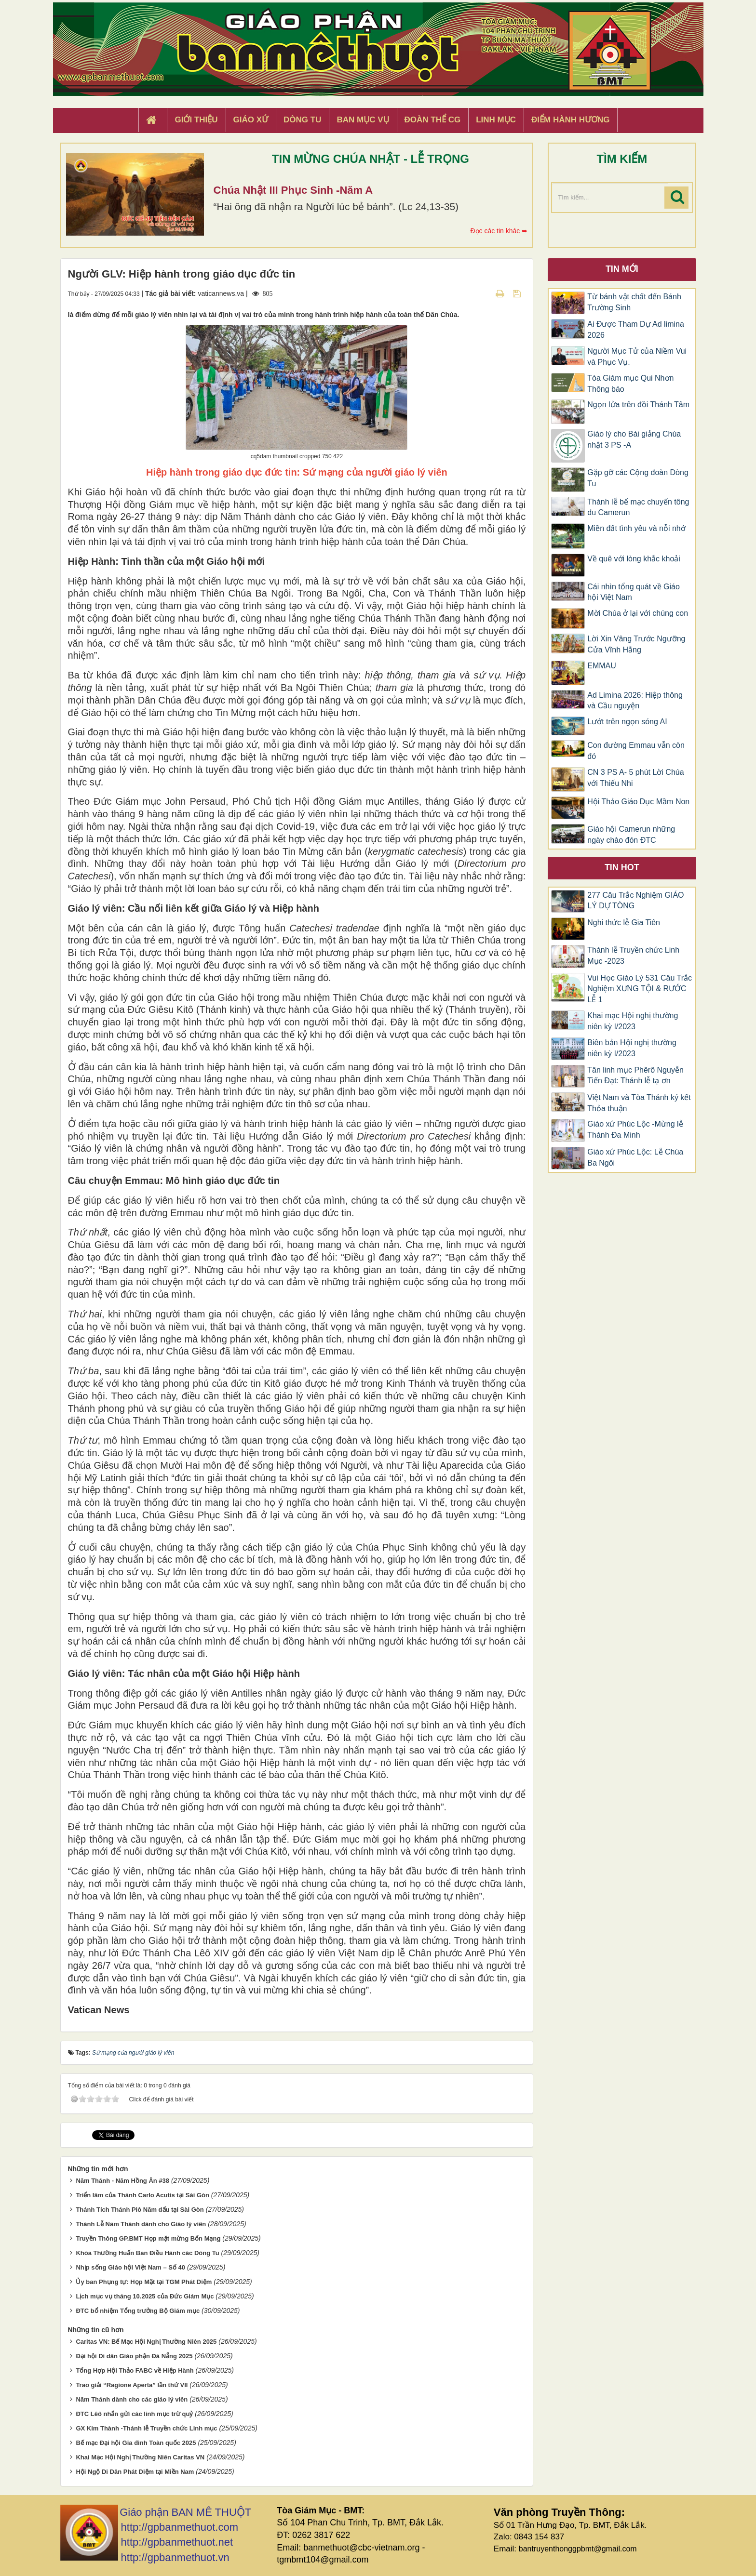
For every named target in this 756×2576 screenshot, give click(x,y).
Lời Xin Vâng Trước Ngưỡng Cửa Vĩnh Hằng (636, 644)
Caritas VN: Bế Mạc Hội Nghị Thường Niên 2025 (146, 2341)
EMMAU (601, 666)
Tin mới (622, 269)
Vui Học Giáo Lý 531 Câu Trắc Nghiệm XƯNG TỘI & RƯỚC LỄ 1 (639, 989)
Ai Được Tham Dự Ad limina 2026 (635, 329)
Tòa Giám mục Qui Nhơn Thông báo (630, 383)
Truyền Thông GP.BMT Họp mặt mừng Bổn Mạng (148, 2238)
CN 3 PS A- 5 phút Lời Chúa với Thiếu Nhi (635, 777)
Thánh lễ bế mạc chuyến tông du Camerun (638, 507)
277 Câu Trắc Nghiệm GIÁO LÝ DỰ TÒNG (635, 900)
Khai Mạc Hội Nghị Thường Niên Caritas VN (140, 2457)
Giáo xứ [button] (251, 119)
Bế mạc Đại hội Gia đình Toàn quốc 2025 (136, 2442)
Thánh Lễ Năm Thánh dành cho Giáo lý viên (141, 2224)
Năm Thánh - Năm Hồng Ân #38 (122, 2180)
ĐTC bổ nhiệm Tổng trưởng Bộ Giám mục (138, 2310)
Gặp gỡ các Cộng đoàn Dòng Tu (637, 478)
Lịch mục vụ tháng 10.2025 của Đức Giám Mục (145, 2296)
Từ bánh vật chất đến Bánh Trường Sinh (634, 302)
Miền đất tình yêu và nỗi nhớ (636, 528)
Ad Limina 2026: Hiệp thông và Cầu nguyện (635, 700)
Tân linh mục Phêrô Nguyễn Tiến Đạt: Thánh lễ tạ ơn (635, 1075)
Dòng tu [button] (302, 119)
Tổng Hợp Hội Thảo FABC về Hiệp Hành (134, 2370)
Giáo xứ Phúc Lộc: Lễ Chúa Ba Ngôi (635, 1157)
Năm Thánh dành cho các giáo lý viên (132, 2399)
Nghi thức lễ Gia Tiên (623, 922)
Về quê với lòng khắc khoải (633, 559)
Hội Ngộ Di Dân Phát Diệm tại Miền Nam (135, 2471)
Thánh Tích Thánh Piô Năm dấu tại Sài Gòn (139, 2209)
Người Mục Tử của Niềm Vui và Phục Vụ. (637, 356)
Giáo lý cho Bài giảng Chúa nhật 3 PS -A (634, 439)
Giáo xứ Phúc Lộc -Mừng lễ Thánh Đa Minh (635, 1129)
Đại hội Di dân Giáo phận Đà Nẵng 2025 (134, 2356)
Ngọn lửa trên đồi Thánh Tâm (638, 404)
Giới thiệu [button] (196, 119)
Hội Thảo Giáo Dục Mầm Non (638, 801)
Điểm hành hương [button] (570, 119)
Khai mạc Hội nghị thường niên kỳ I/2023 (632, 1021)
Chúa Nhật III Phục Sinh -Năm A (293, 190)
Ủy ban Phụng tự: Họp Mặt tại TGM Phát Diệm (144, 2281)
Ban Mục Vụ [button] (363, 119)
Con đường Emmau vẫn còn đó (636, 750)
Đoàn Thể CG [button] (433, 119)
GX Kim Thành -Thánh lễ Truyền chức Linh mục (146, 2428)
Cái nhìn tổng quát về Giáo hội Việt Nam (633, 592)
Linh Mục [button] (496, 119)
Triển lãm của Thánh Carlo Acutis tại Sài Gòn (142, 2195)
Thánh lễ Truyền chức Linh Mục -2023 (633, 955)
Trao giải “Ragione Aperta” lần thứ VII (132, 2385)
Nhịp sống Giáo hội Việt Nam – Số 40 (130, 2267)
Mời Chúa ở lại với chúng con (637, 613)
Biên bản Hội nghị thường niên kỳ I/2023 (631, 1048)
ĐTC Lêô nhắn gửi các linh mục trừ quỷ (134, 2413)
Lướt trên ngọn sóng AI (627, 721)
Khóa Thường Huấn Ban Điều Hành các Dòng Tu (147, 2253)
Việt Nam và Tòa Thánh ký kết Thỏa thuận (639, 1103)
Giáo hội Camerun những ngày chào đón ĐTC (631, 834)
